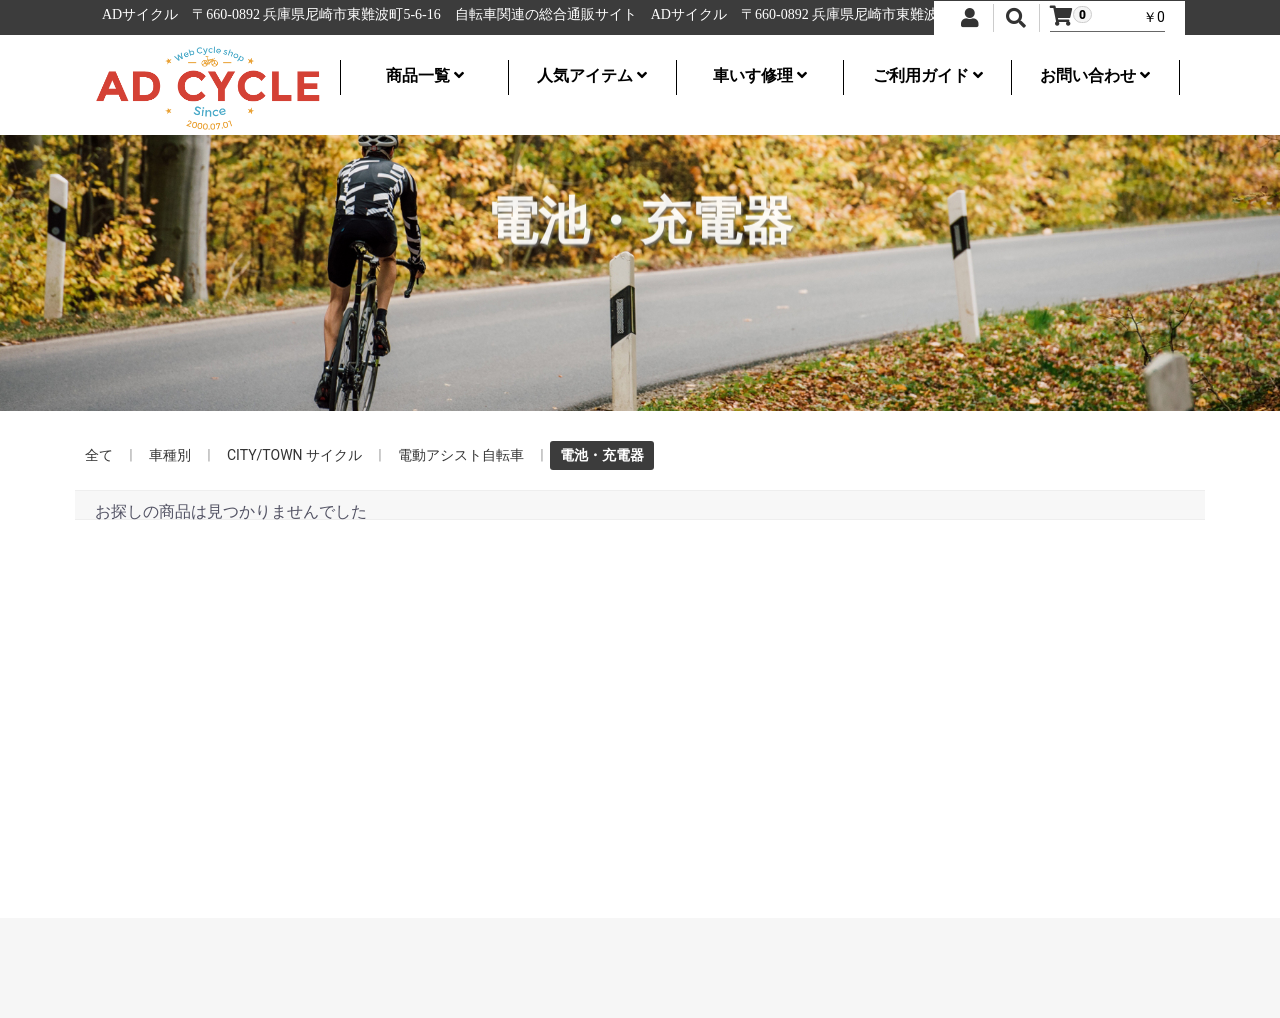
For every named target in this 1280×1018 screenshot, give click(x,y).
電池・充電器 (602, 455)
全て (99, 455)
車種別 (170, 455)
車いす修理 (760, 75)
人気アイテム (592, 75)
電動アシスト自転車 (461, 455)
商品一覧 (425, 75)
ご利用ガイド (928, 75)
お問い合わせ (1095, 75)
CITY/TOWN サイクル (294, 455)
